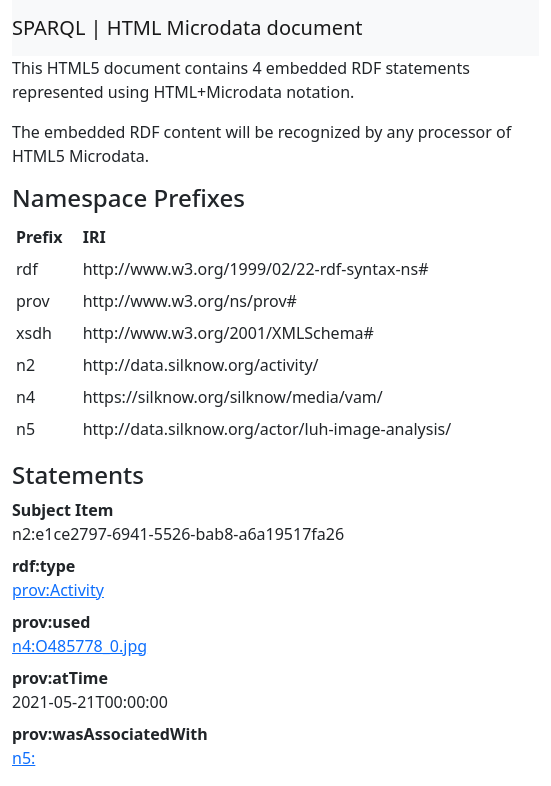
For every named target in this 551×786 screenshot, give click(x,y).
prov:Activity (58, 590)
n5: (23, 758)
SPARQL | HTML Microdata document (187, 27)
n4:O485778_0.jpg (79, 646)
